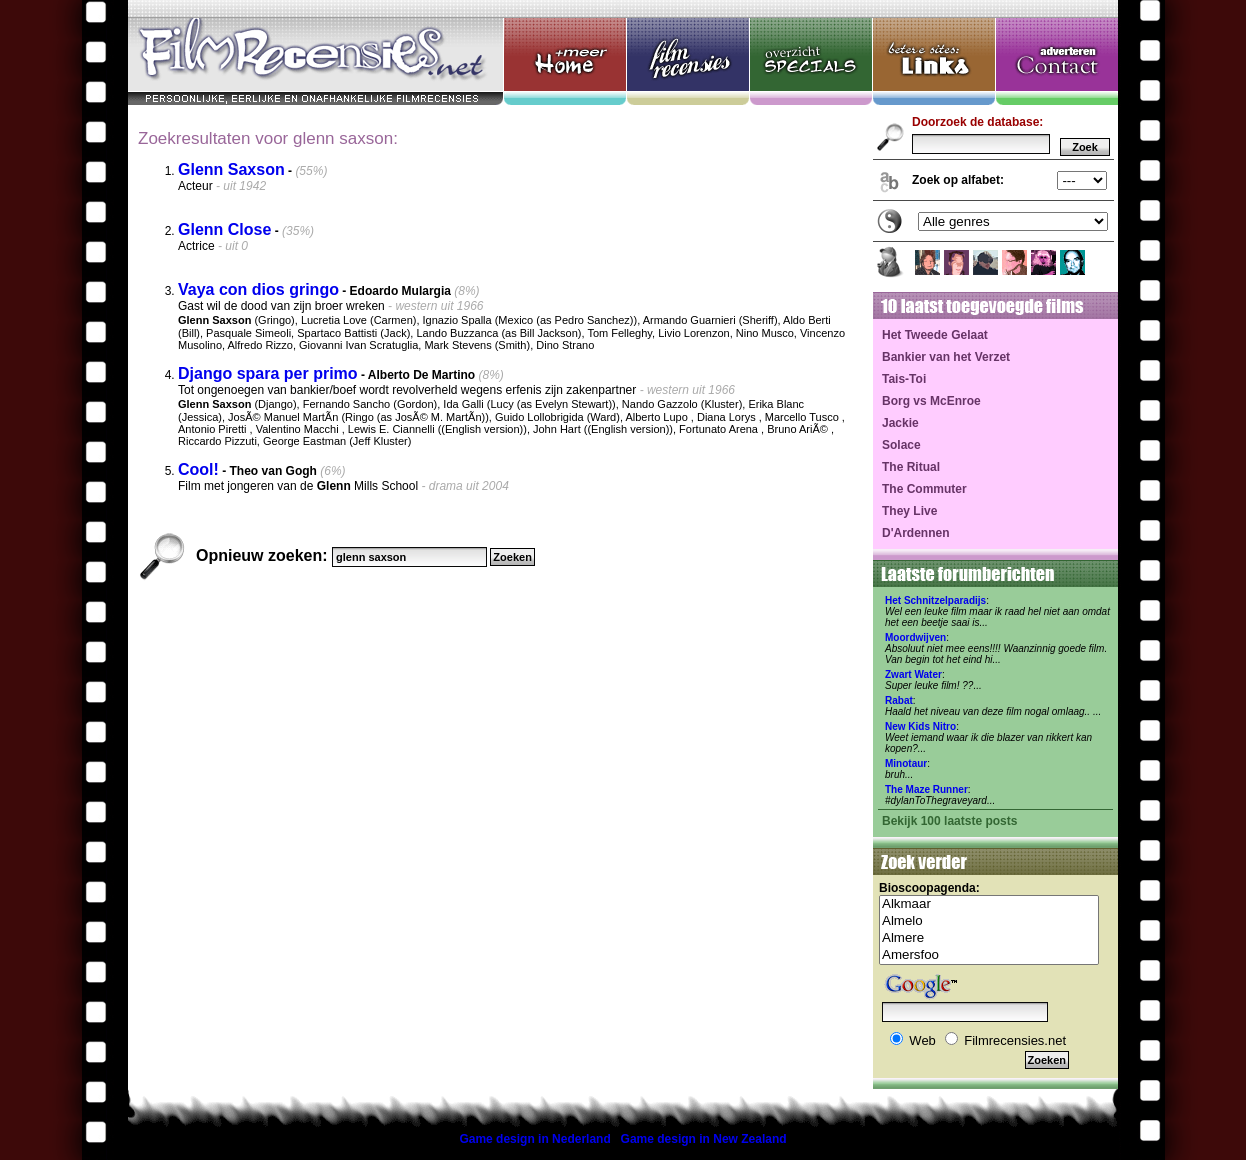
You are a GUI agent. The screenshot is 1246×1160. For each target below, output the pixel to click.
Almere (989, 938)
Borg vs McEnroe (931, 401)
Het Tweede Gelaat (935, 335)
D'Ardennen (916, 533)
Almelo (989, 921)
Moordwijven (915, 637)
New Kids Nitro (920, 726)
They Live (909, 511)
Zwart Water (913, 674)
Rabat (899, 700)
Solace (901, 445)
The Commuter (924, 489)
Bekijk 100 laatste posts (949, 821)
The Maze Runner (926, 789)
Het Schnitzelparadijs (935, 600)
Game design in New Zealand (704, 1139)
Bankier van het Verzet (946, 357)
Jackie (900, 423)
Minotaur (906, 763)
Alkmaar (989, 904)
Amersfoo (989, 955)
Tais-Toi (904, 379)
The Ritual (911, 467)
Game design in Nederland (534, 1139)
